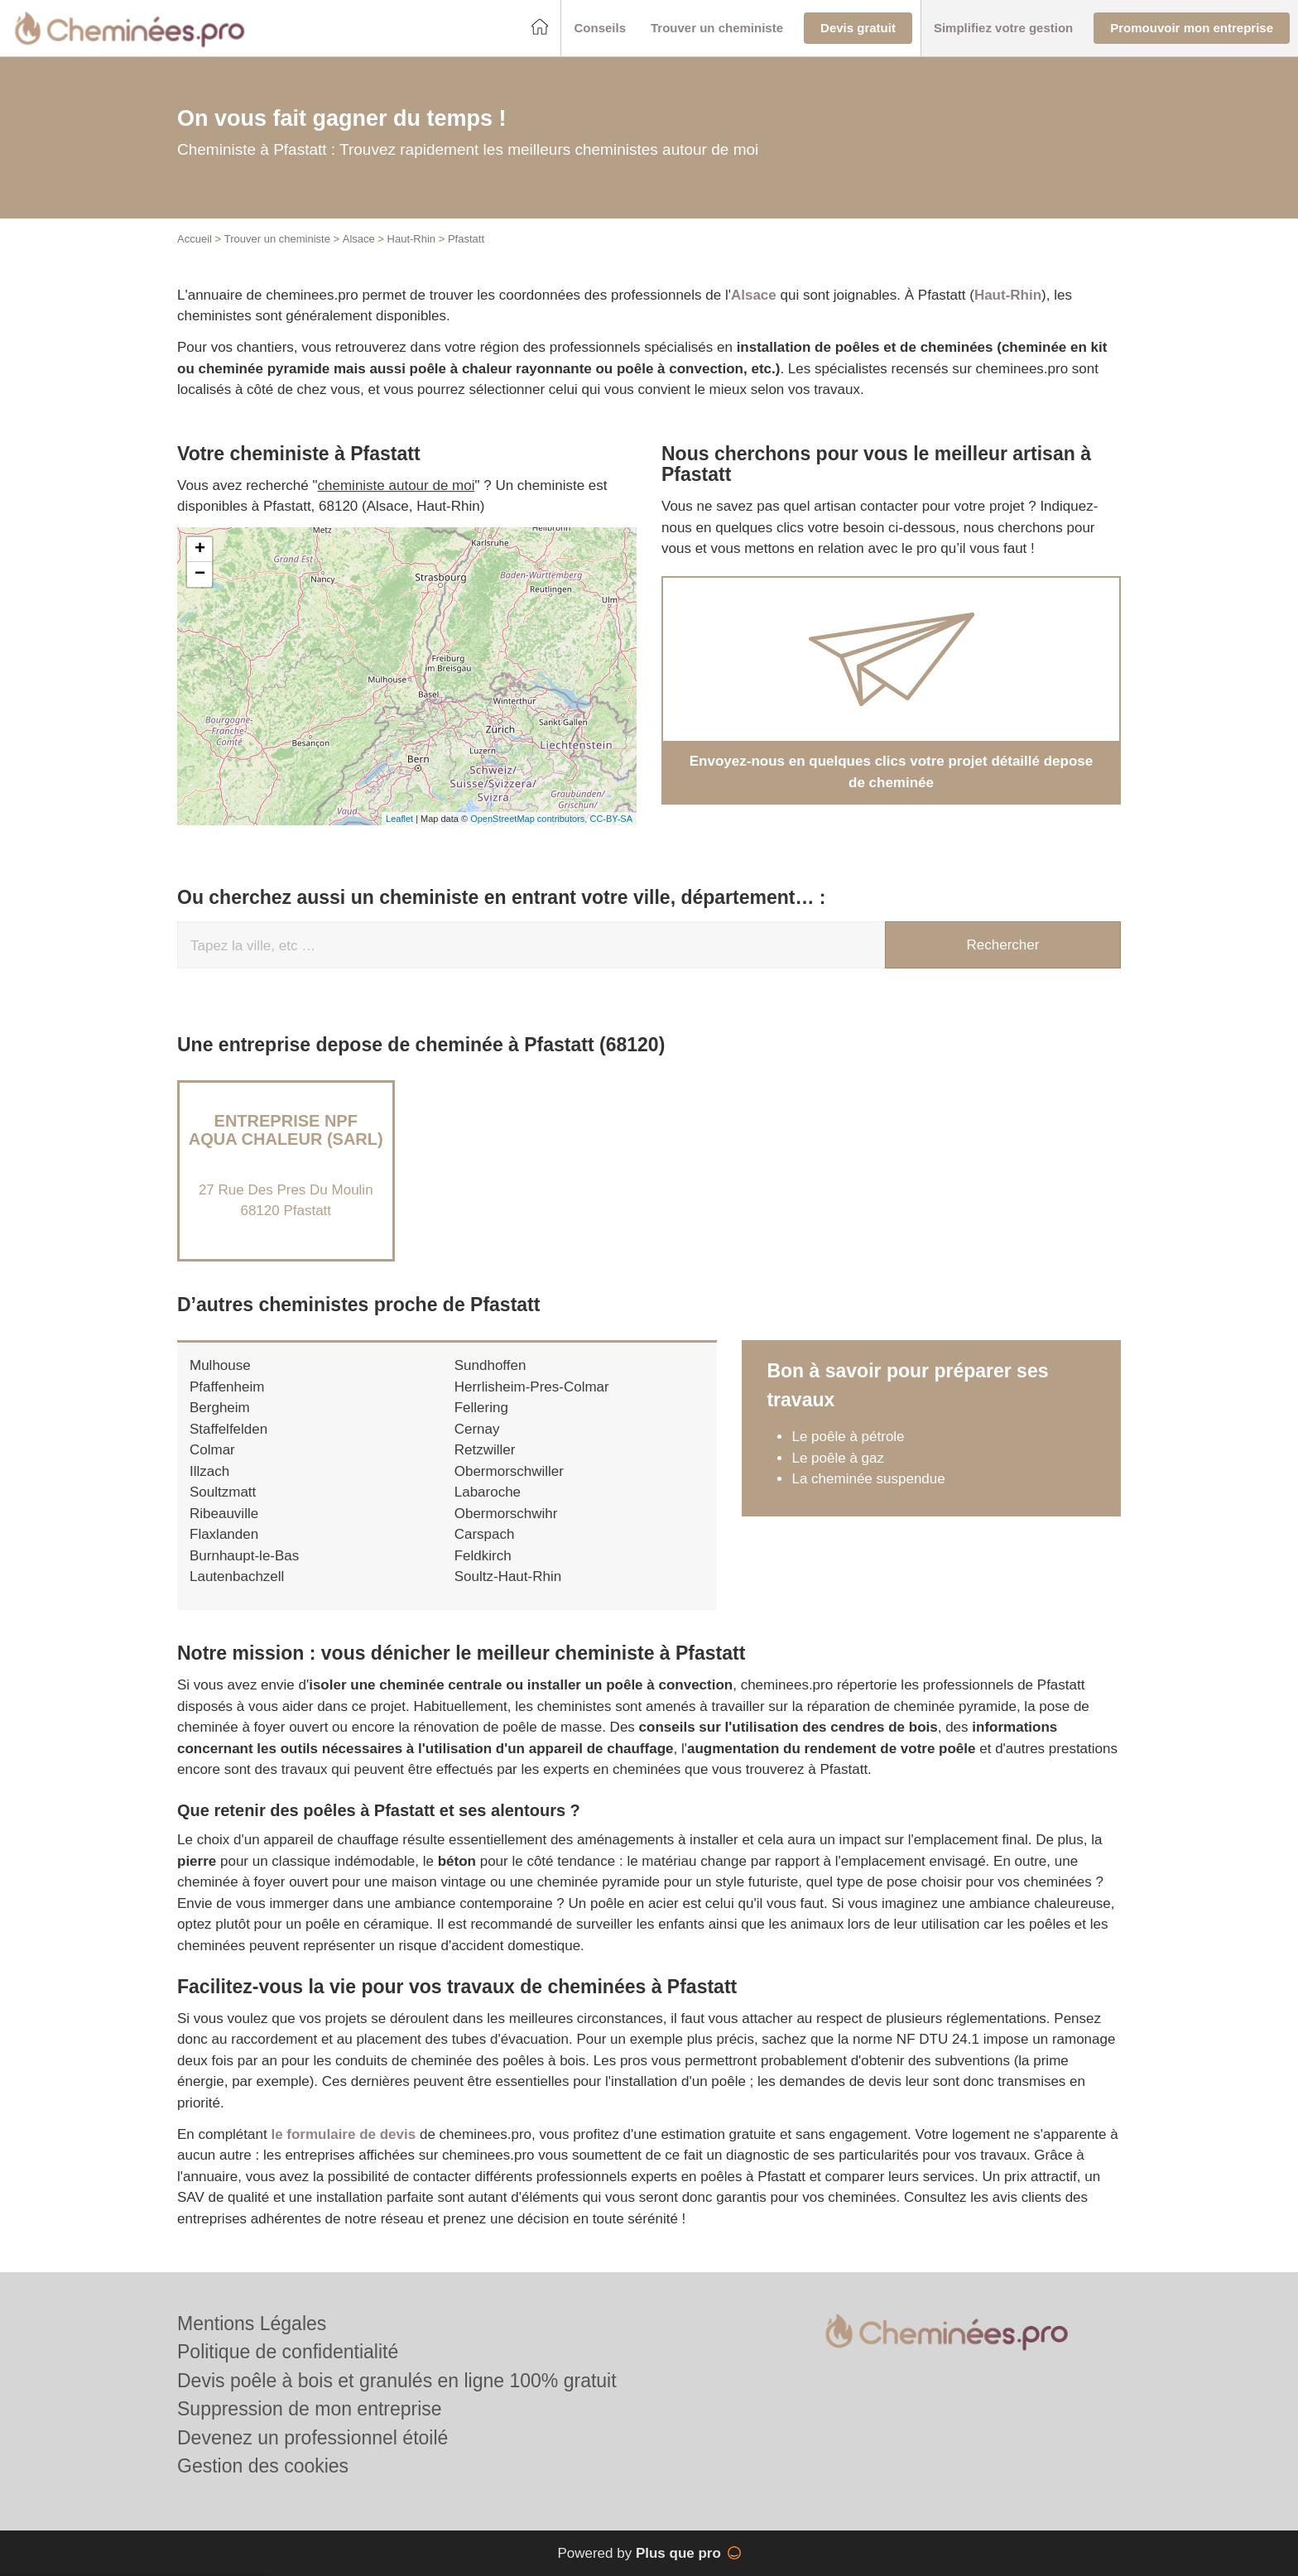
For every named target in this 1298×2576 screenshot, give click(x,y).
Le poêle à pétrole (847, 1436)
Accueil (194, 239)
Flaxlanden (224, 1534)
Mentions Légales (251, 2323)
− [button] (200, 574)
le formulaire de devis (343, 2134)
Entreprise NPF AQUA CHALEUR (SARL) (286, 1130)
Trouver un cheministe (277, 239)
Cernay (477, 1429)
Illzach (209, 1471)
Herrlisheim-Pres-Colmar (531, 1387)
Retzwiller (485, 1450)
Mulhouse (220, 1365)
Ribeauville (224, 1513)
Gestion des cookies (263, 2466)
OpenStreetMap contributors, (529, 819)
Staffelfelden (228, 1429)
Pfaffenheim (227, 1387)
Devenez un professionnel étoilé (312, 2438)
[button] (599, 28)
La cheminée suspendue (868, 1479)
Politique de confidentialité (287, 2351)
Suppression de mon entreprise (309, 2409)
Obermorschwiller (509, 1471)
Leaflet (399, 819)
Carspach (484, 1534)
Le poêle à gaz (837, 1458)
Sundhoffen (490, 1365)
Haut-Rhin (411, 239)
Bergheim (220, 1407)
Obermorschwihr (506, 1513)
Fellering (481, 1407)
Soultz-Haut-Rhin (507, 1576)
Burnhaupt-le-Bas (244, 1556)
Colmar (212, 1450)
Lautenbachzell (237, 1576)
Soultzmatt (223, 1492)
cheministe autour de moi (396, 485)
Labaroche (487, 1492)
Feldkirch (483, 1556)
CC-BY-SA (610, 819)
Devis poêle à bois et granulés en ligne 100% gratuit (397, 2380)
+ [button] (200, 549)
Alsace (359, 239)
